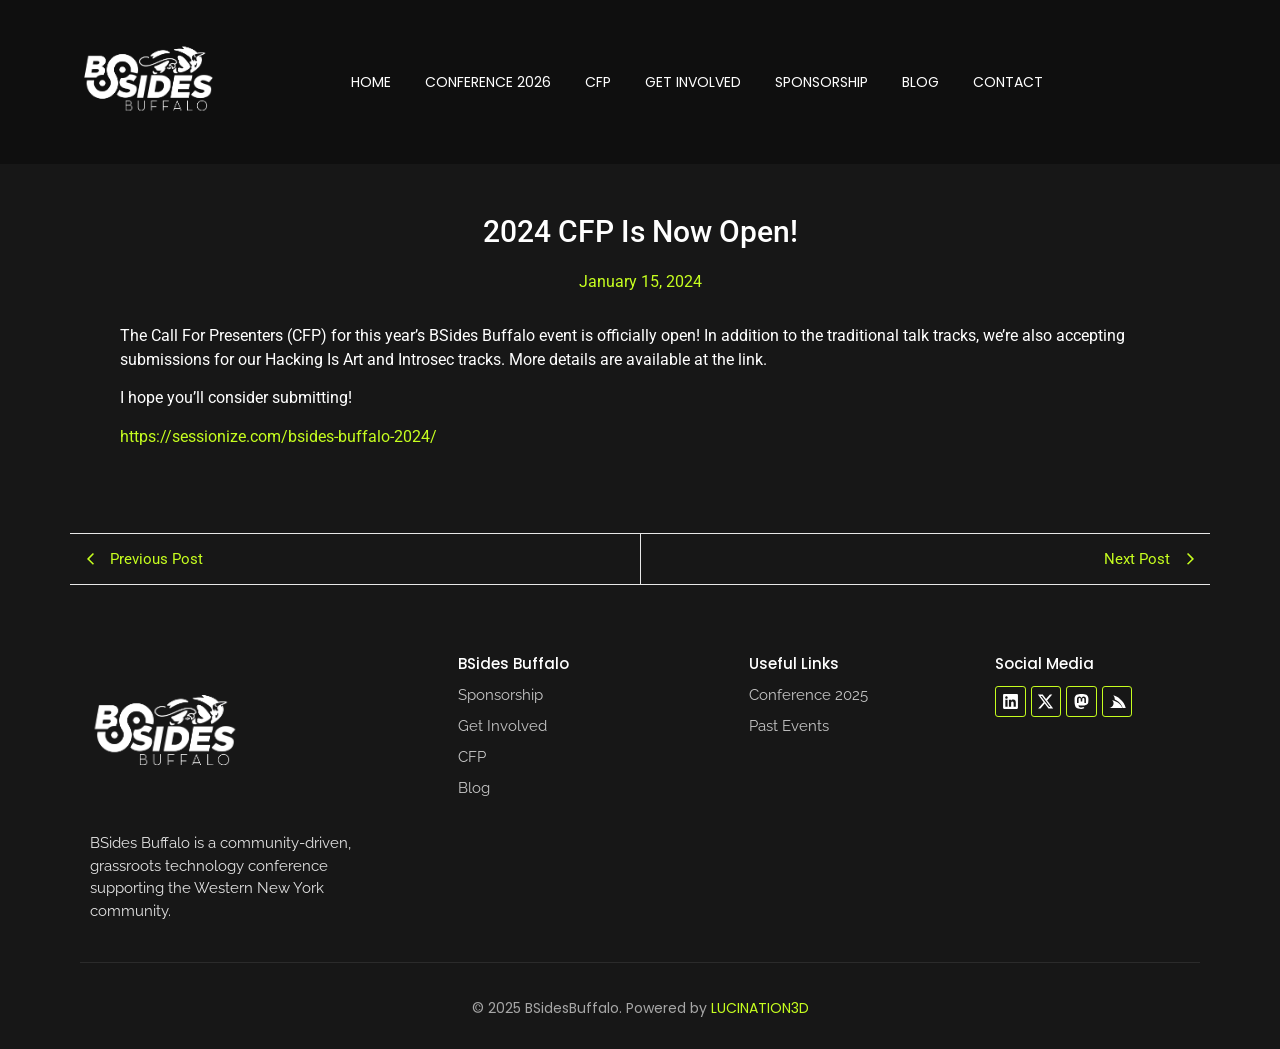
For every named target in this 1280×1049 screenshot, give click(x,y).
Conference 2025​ (808, 695)
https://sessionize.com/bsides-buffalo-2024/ (278, 436)
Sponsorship (821, 82)
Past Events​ (789, 726)
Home (371, 82)
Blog (920, 82)
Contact (1008, 82)
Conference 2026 (488, 82)
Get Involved (693, 82)
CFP (598, 82)
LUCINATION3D (760, 1008)
